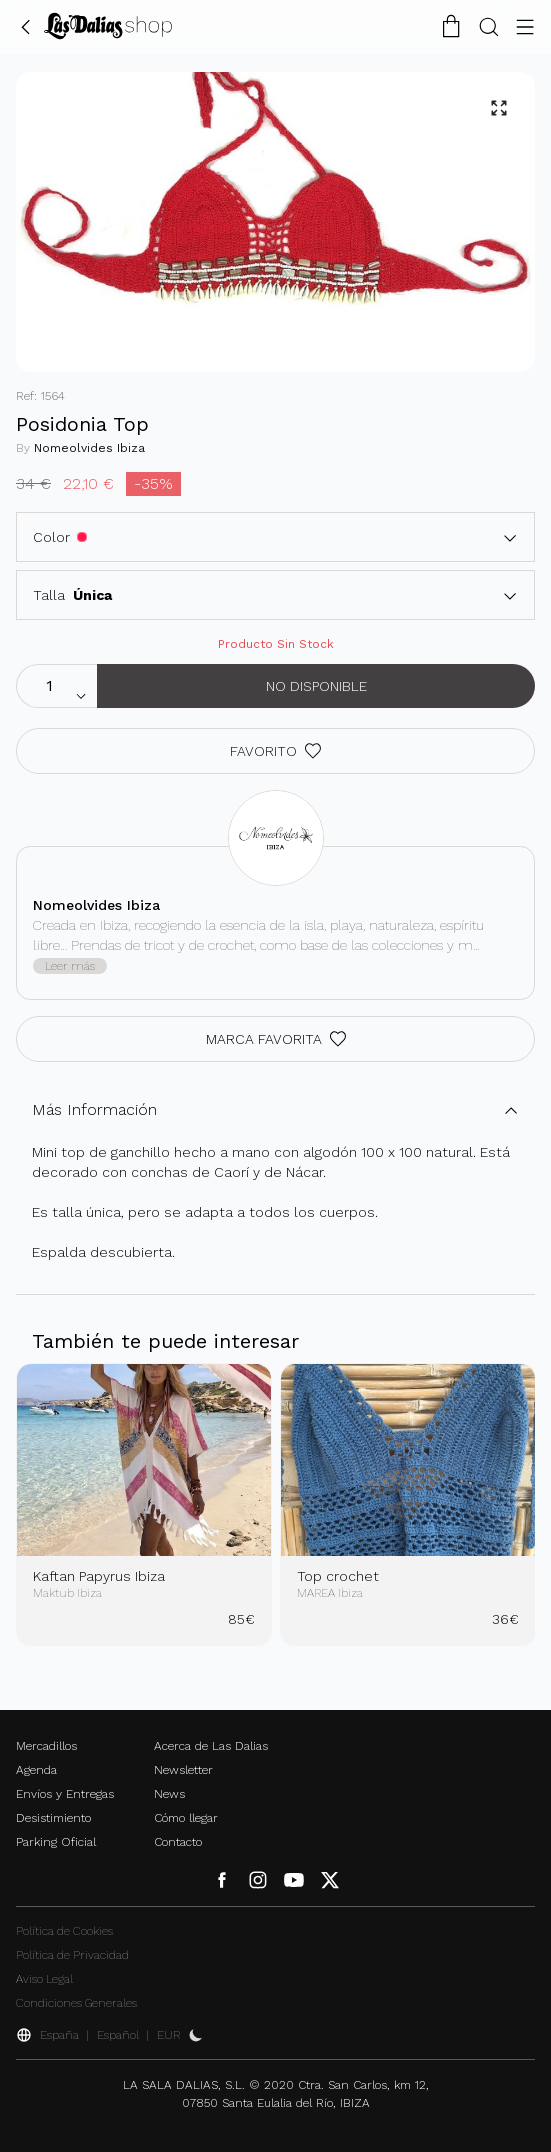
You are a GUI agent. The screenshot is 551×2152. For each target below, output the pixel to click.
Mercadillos (46, 1746)
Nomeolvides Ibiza (89, 448)
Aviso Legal (44, 1979)
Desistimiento (53, 1818)
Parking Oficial (56, 1842)
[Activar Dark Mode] (196, 2035)
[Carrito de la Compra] (451, 26)
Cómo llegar (186, 1818)
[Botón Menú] (525, 26)
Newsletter (183, 1770)
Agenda (36, 1770)
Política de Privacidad (72, 1955)
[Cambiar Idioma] (108, 26)
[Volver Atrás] (26, 26)
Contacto (178, 1842)
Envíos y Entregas (65, 1794)
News (169, 1794)
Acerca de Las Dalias (211, 1746)
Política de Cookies (64, 1931)
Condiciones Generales (76, 2003)
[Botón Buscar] (489, 26)
